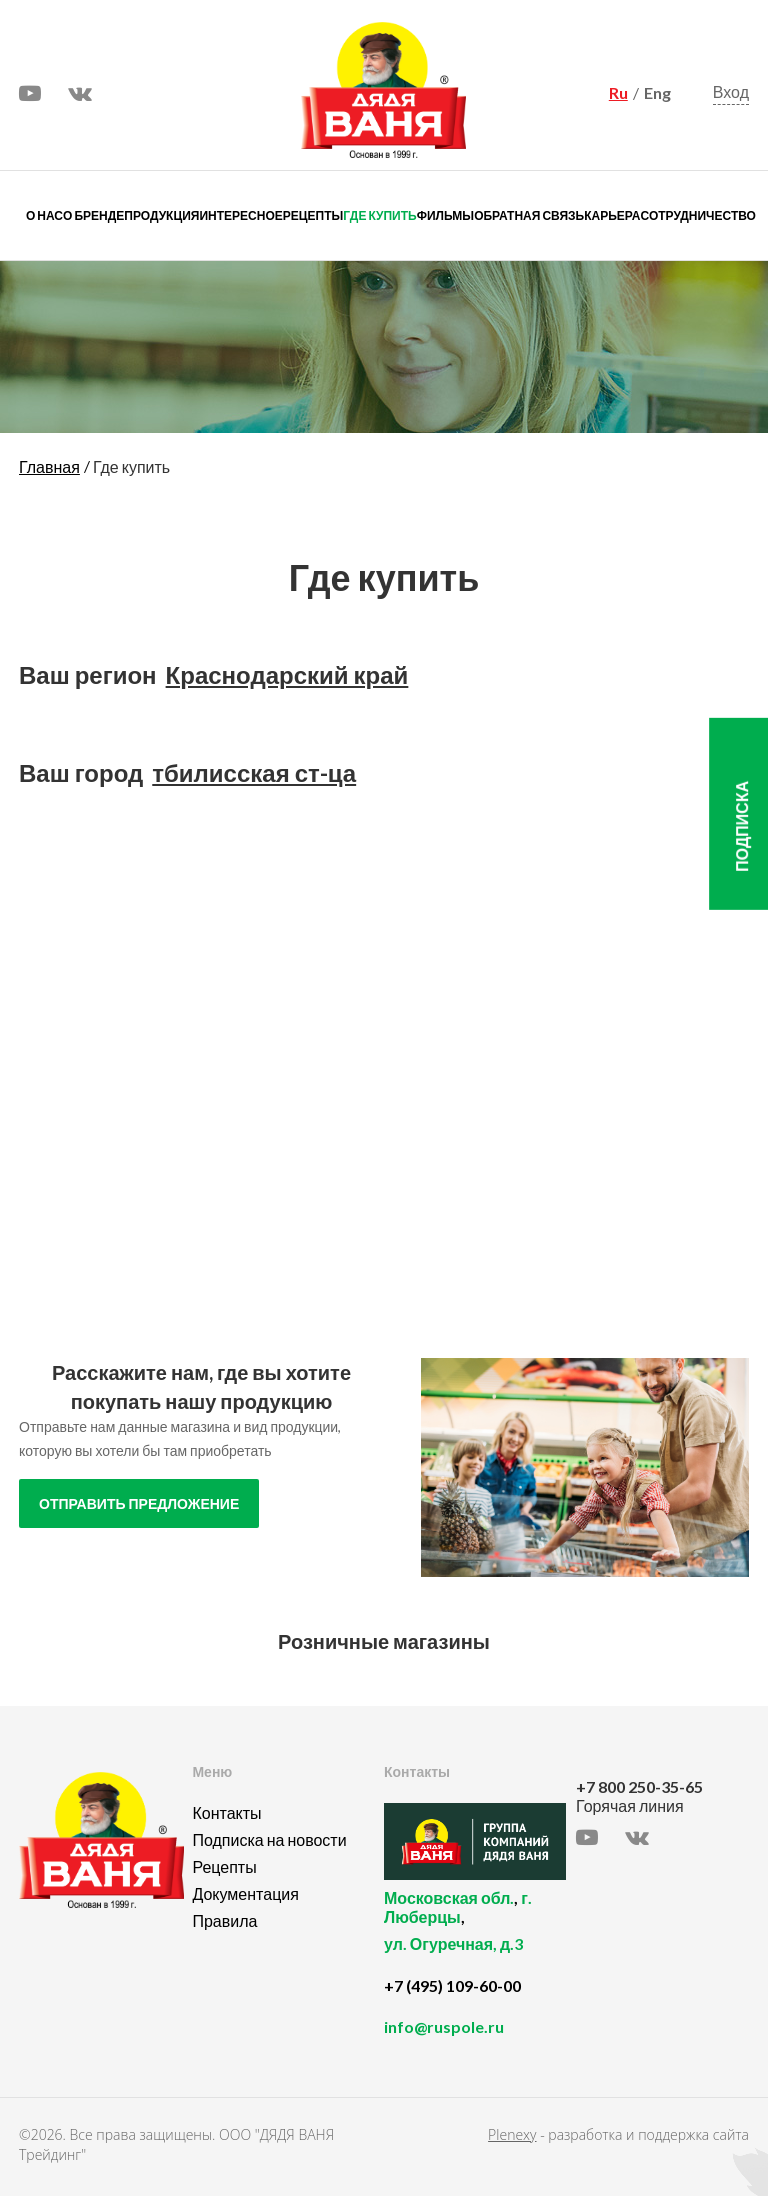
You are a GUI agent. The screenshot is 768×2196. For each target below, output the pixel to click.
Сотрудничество (698, 215)
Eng (657, 92)
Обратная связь (529, 215)
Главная (49, 466)
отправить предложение (139, 1503)
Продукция (161, 215)
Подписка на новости (269, 1839)
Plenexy (512, 2134)
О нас (44, 215)
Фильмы (445, 215)
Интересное (240, 215)
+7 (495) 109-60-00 (452, 1985)
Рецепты (313, 215)
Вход (731, 92)
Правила (224, 1920)
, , (475, 1932)
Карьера (612, 215)
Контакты (226, 1812)
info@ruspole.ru (444, 2026)
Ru (618, 92)
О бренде (93, 215)
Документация (245, 1893)
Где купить (379, 215)
